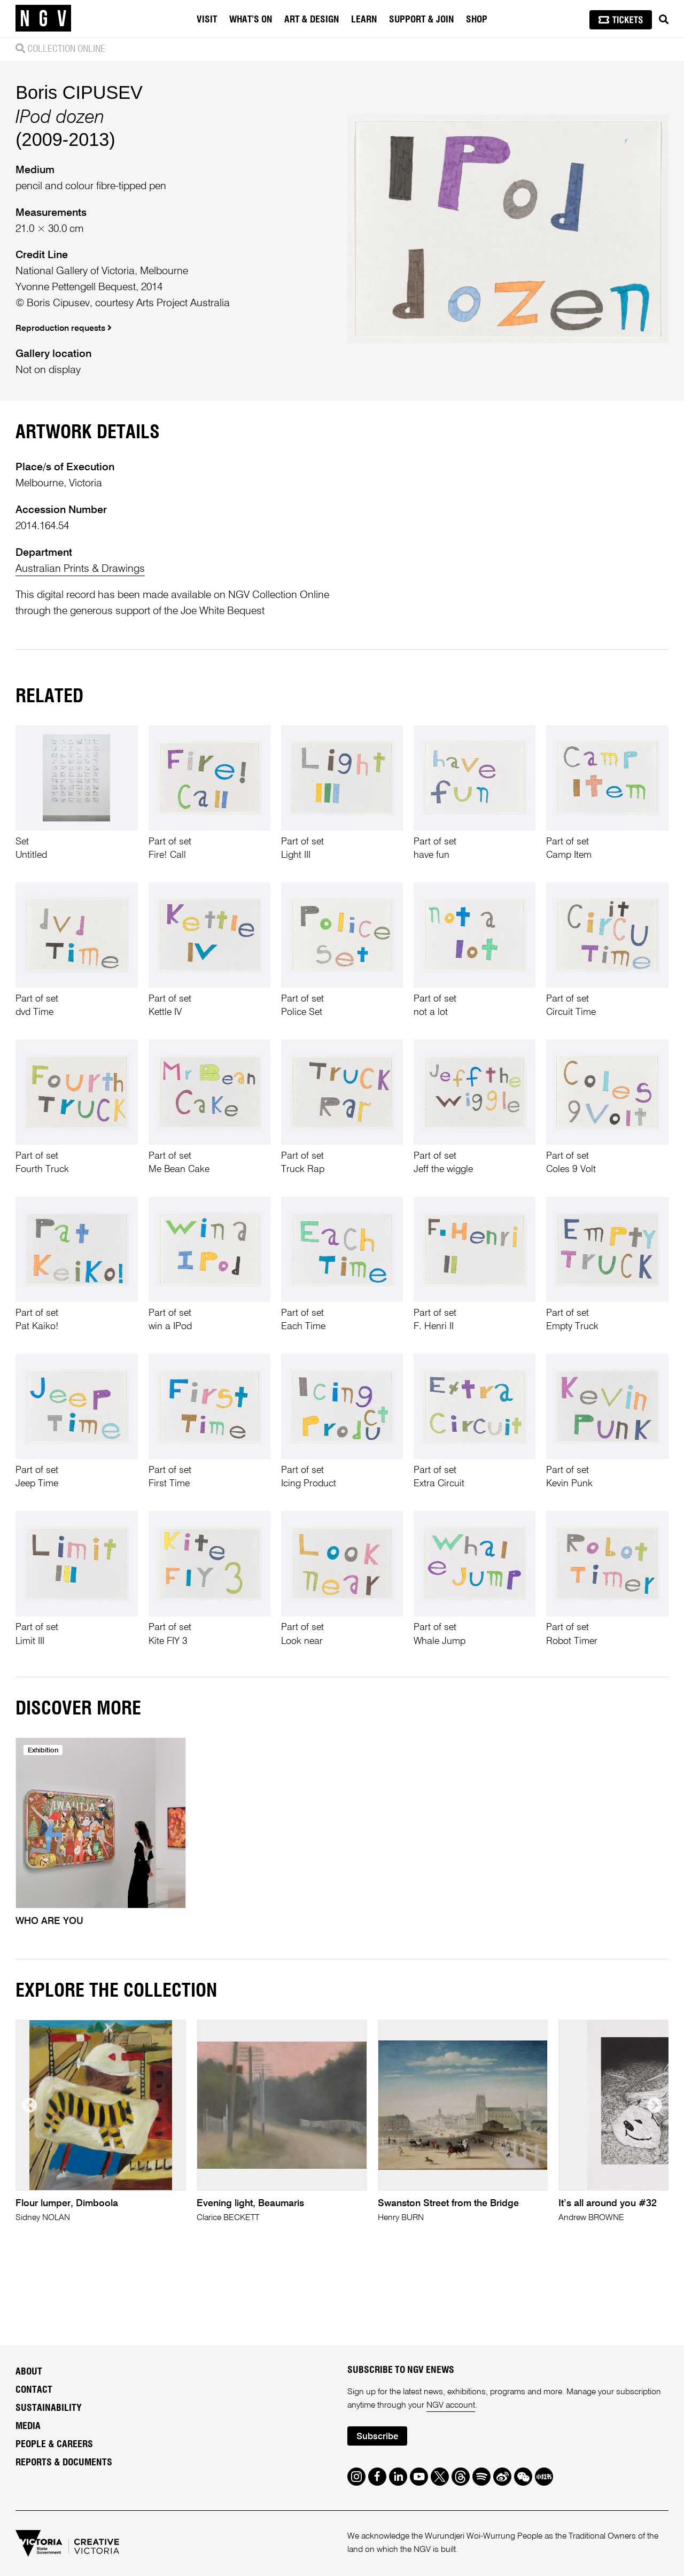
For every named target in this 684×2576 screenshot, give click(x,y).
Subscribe (377, 2436)
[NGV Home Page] (43, 18)
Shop (476, 20)
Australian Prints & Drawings (80, 569)
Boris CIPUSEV (79, 92)
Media (28, 2426)
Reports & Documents (63, 2463)
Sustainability (48, 2408)
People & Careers (54, 2444)
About (28, 2372)
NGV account (450, 2405)
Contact (33, 2390)
